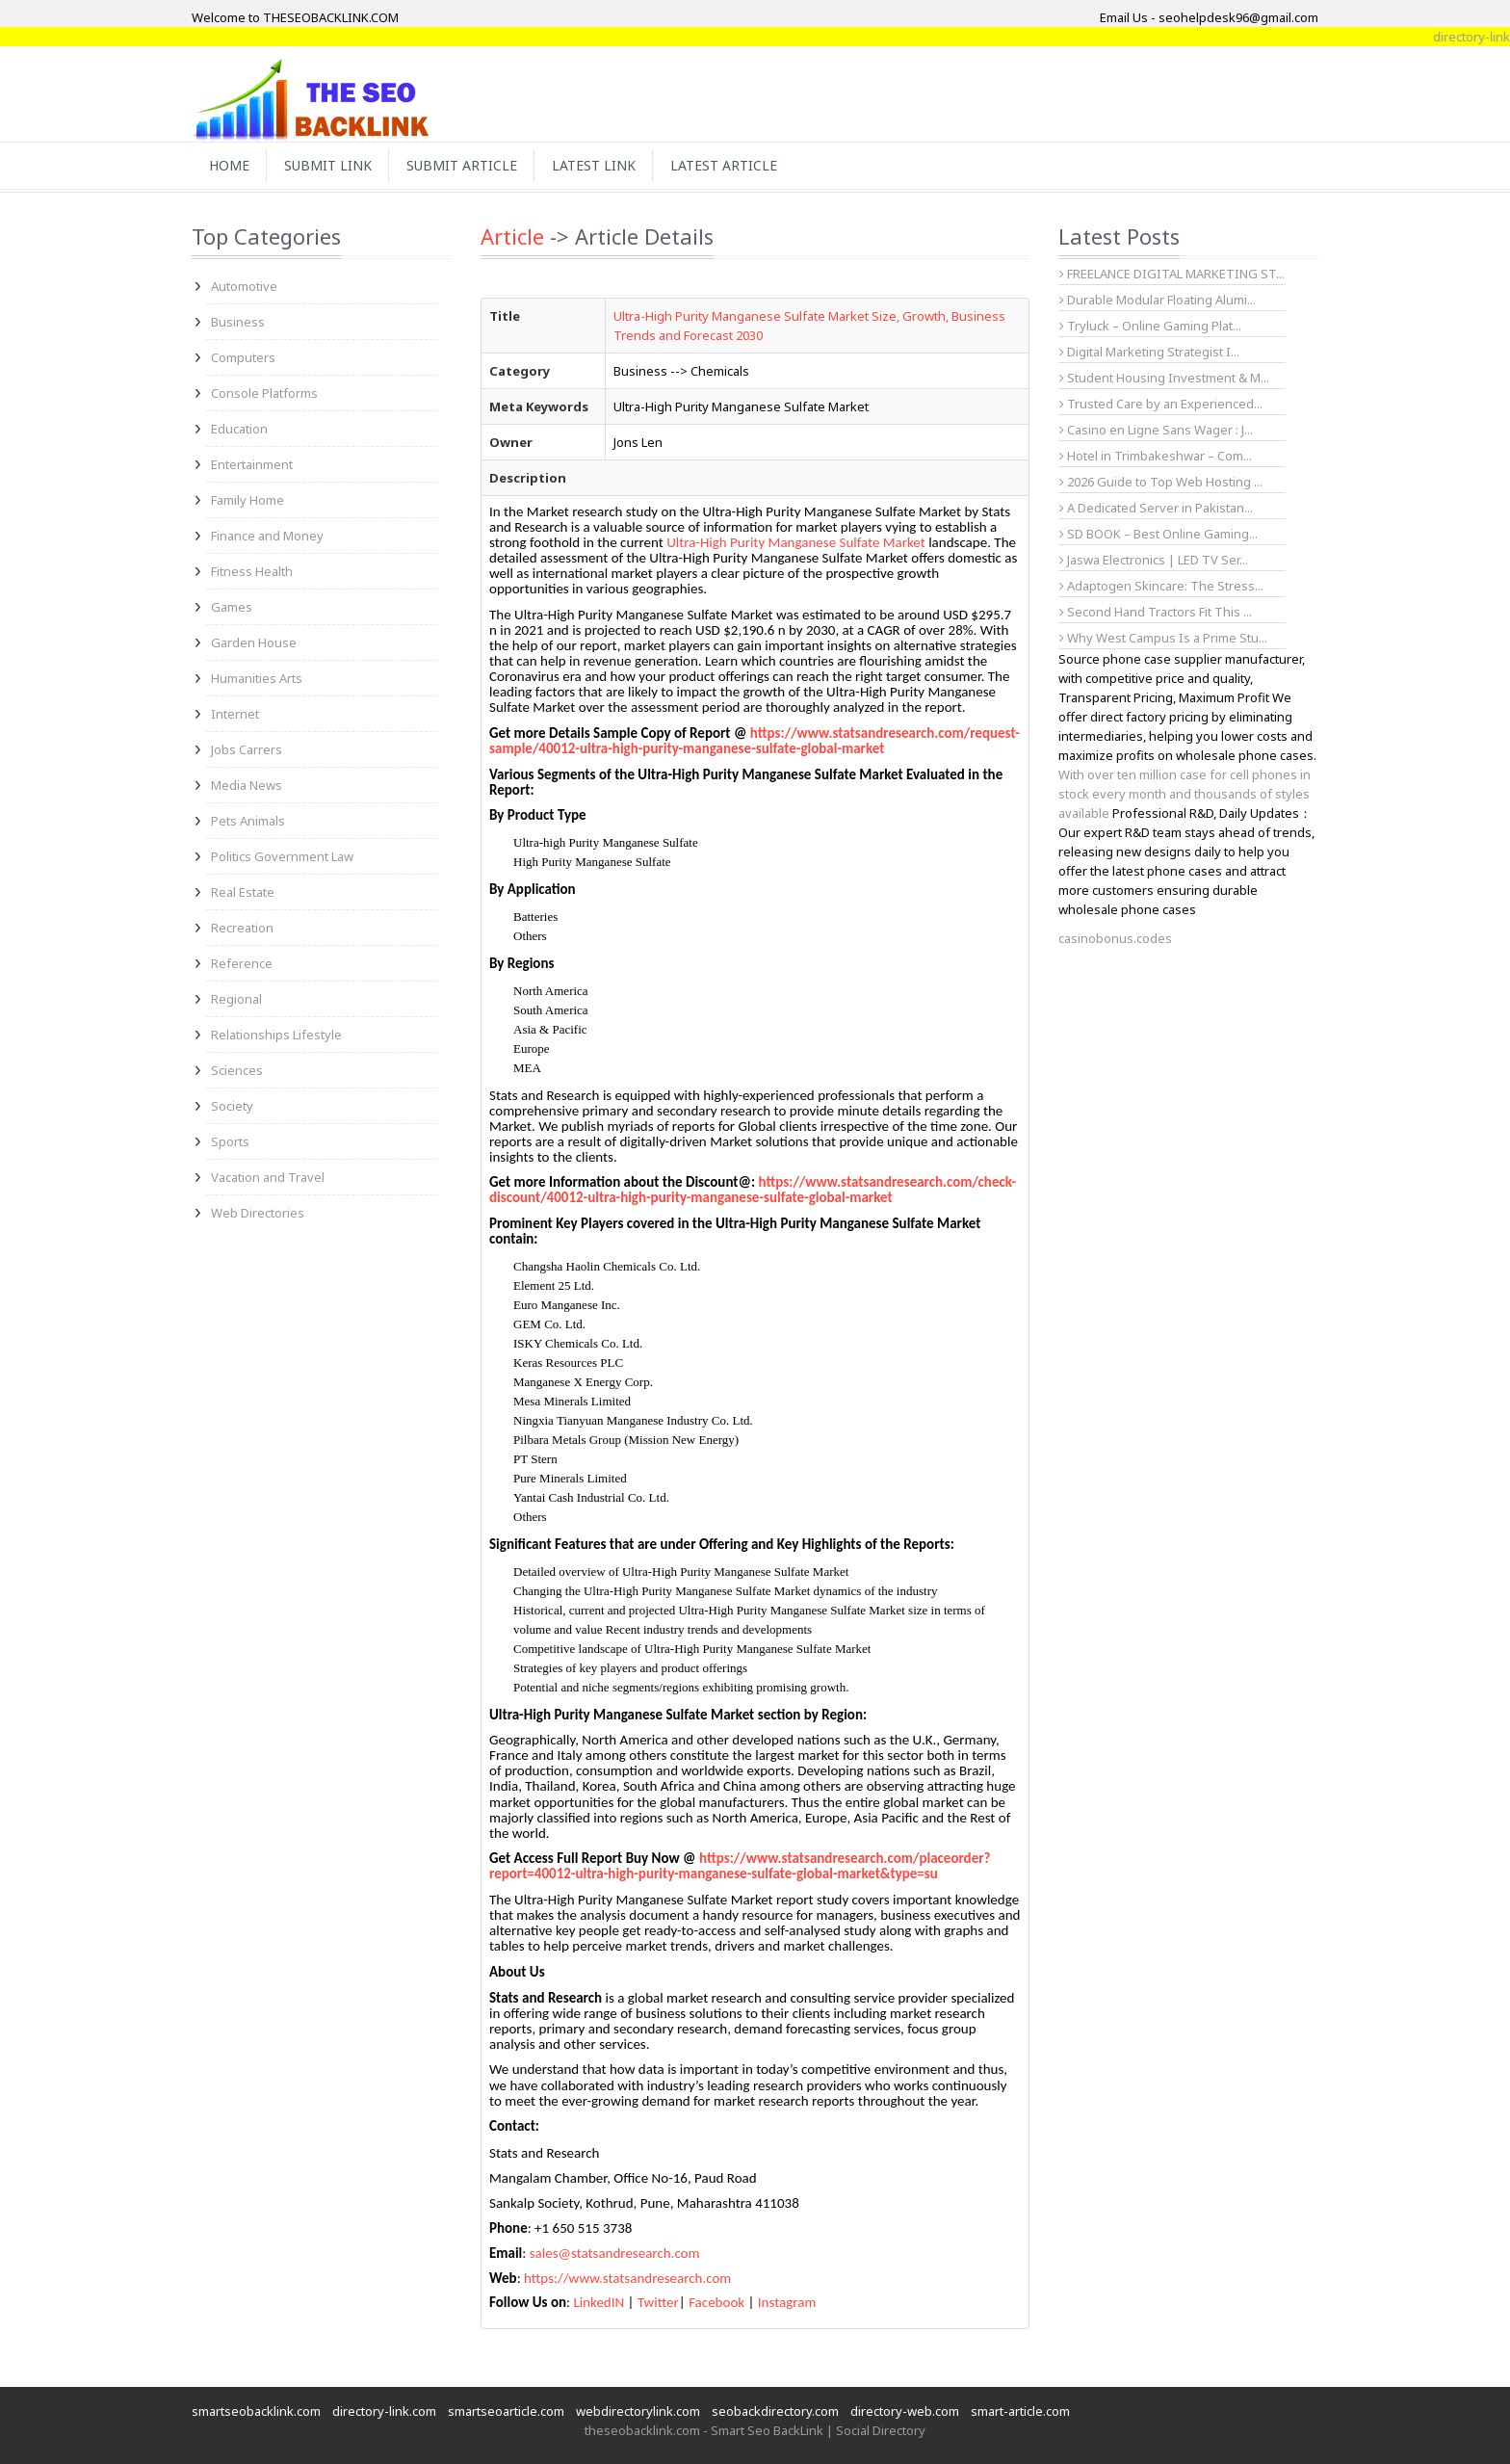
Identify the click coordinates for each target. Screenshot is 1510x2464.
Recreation (242, 927)
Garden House (254, 642)
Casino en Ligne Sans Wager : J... (1156, 429)
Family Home (247, 500)
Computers (243, 357)
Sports (230, 1141)
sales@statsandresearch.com (615, 2253)
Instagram (787, 2302)
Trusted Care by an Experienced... (1161, 403)
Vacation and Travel (268, 1177)
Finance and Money (267, 535)
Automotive (244, 286)
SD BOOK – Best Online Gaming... (1158, 533)
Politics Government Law (282, 856)
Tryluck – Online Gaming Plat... (1150, 325)
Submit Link (328, 165)
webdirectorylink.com (638, 2411)
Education (239, 428)
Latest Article (723, 165)
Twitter (658, 2302)
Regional (236, 999)
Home (229, 165)
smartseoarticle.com (506, 2411)
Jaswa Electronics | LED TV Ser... (1153, 559)
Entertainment (252, 464)
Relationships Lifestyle (276, 1034)
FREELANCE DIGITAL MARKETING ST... (1172, 273)
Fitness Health (252, 571)
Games (231, 607)
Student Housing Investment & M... (1164, 377)
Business (238, 321)
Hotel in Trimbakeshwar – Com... (1155, 455)
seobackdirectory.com (775, 2411)
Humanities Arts (256, 678)
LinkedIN (598, 2302)
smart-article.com (1020, 2411)
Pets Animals (248, 820)
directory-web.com (904, 2411)
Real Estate (242, 892)
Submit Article (461, 165)
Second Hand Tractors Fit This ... (1155, 611)
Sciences (237, 1070)
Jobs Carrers (246, 749)
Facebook (716, 2302)
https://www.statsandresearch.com (627, 2278)
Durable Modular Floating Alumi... (1157, 299)
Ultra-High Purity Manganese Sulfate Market (795, 542)
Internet (235, 713)
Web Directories (257, 1212)
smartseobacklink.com (256, 2411)
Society (232, 1105)
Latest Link (594, 165)
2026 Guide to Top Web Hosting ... (1161, 481)
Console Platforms (264, 393)
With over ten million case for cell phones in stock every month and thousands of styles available (1184, 794)
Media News (246, 785)
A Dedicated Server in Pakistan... (1156, 507)
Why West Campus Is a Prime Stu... (1163, 637)
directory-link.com (384, 2411)
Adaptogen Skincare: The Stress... (1161, 585)
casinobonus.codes (1115, 938)
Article (512, 236)
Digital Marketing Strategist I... (1149, 351)
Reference (242, 963)
